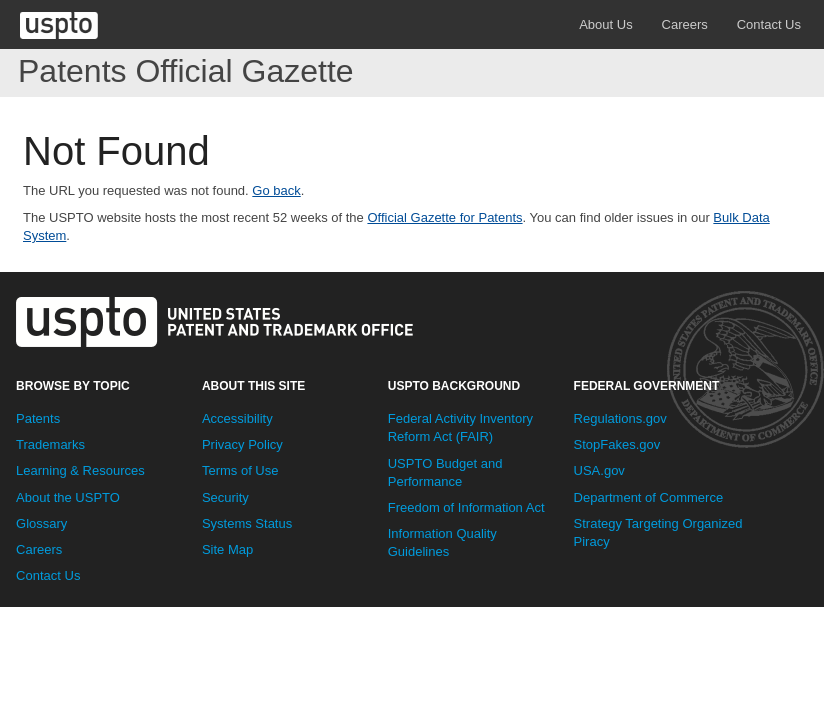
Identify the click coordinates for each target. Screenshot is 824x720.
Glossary (41, 523)
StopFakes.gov (617, 444)
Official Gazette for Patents (444, 217)
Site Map (227, 549)
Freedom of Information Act (466, 507)
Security (225, 497)
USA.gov (599, 470)
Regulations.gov (620, 418)
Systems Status (247, 523)
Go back (276, 190)
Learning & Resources (80, 470)
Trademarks (50, 444)
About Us (605, 24)
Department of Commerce (649, 497)
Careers (685, 24)
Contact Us (769, 24)
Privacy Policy (242, 444)
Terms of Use (240, 470)
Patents (38, 418)
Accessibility (237, 418)
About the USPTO (68, 497)
